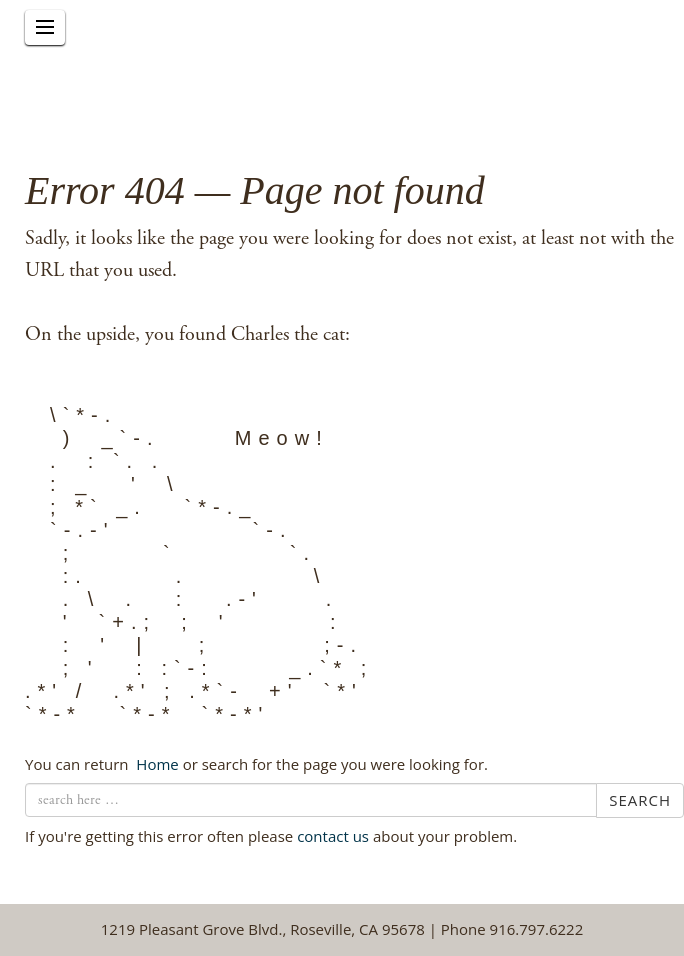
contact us (333, 836)
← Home (155, 764)
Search (640, 800)
